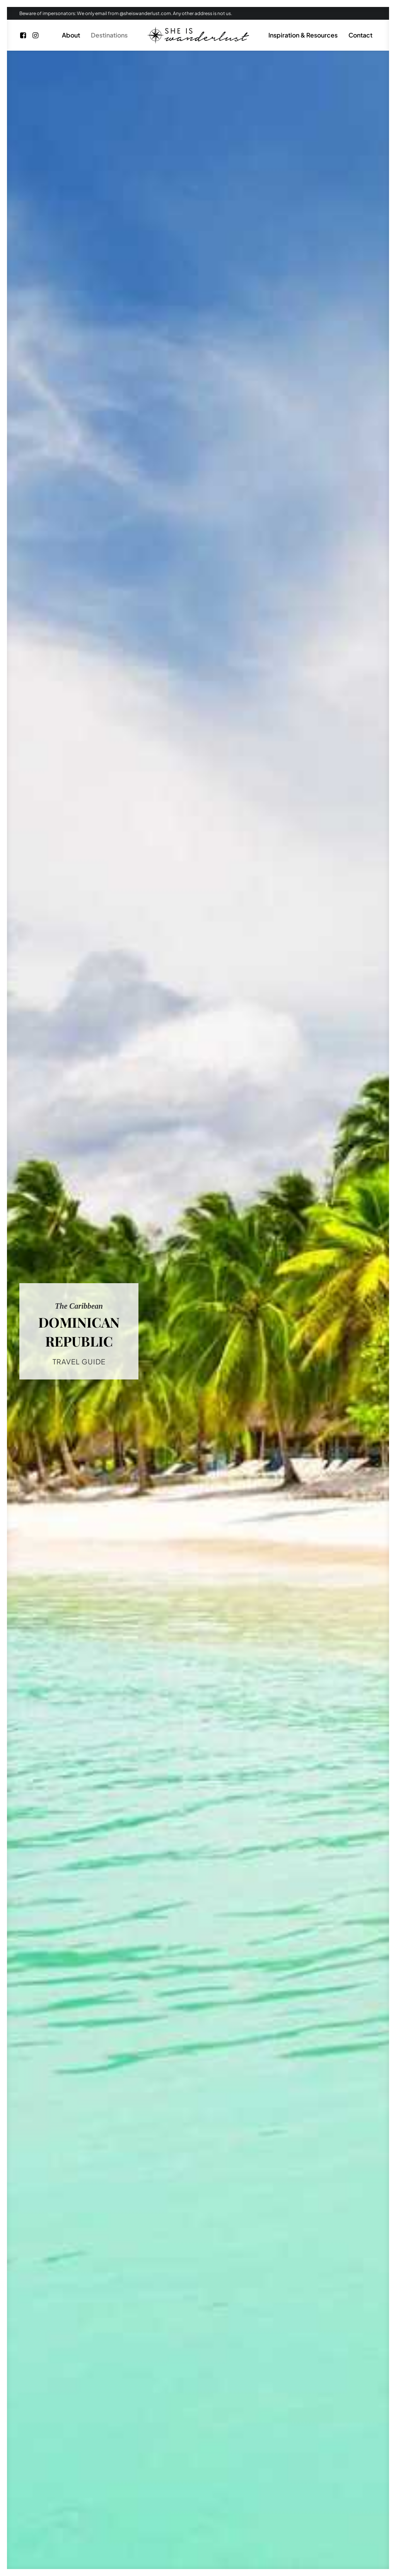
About (71, 35)
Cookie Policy (247, 2514)
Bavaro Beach (346, 1210)
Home (140, 2514)
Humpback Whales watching (156, 1210)
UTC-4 (213, 1009)
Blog (165, 2514)
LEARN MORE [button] (322, 2203)
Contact (360, 35)
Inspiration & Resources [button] (303, 35)
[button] (24, 35)
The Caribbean (78, 361)
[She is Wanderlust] (198, 35)
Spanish (178, 984)
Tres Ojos (44, 491)
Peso (208, 997)
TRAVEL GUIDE (79, 212)
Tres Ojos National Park (255, 1210)
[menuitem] (24, 35)
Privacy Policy (200, 2514)
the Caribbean (122, 752)
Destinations (109, 35)
